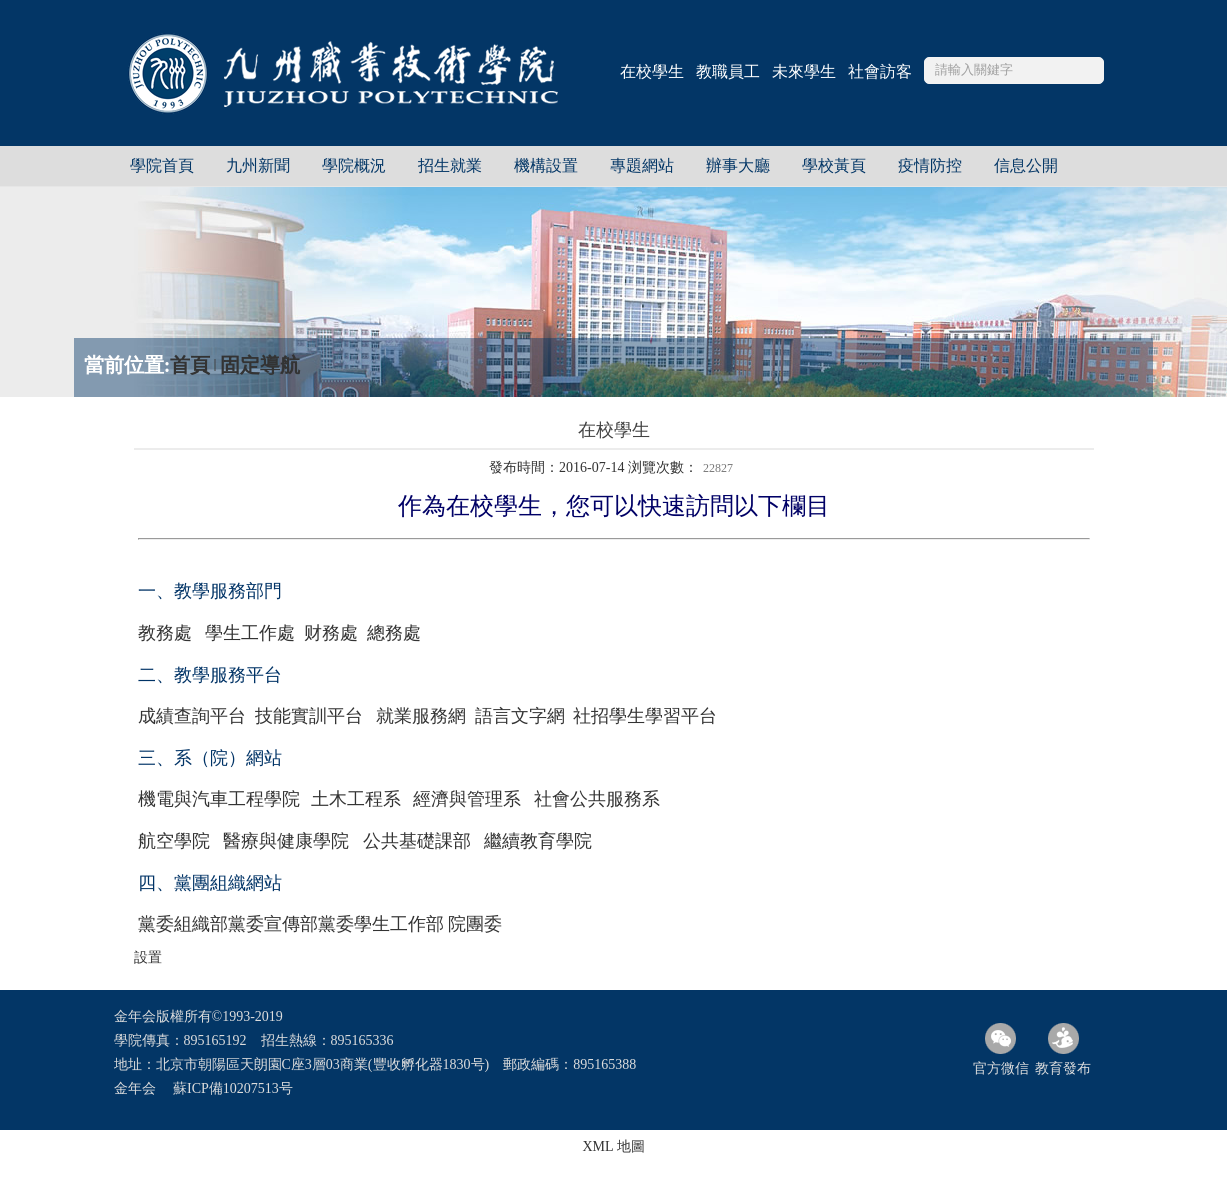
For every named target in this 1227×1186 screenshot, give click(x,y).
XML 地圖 (613, 1146)
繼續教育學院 (538, 841)
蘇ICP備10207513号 (233, 1088)
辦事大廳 (738, 165)
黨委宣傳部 (273, 924)
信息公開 (1026, 165)
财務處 (331, 633)
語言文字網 (520, 716)
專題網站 (642, 165)
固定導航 (260, 365)
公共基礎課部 (417, 841)
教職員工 (728, 71)
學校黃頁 (834, 165)
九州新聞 (258, 165)
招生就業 (450, 165)
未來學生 (804, 71)
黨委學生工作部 (381, 924)
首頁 (190, 365)
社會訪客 (880, 71)
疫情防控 (930, 165)
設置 (148, 957)
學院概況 (354, 165)
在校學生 (652, 71)
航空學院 (174, 841)
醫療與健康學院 (286, 841)
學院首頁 (162, 165)
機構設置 (546, 165)
